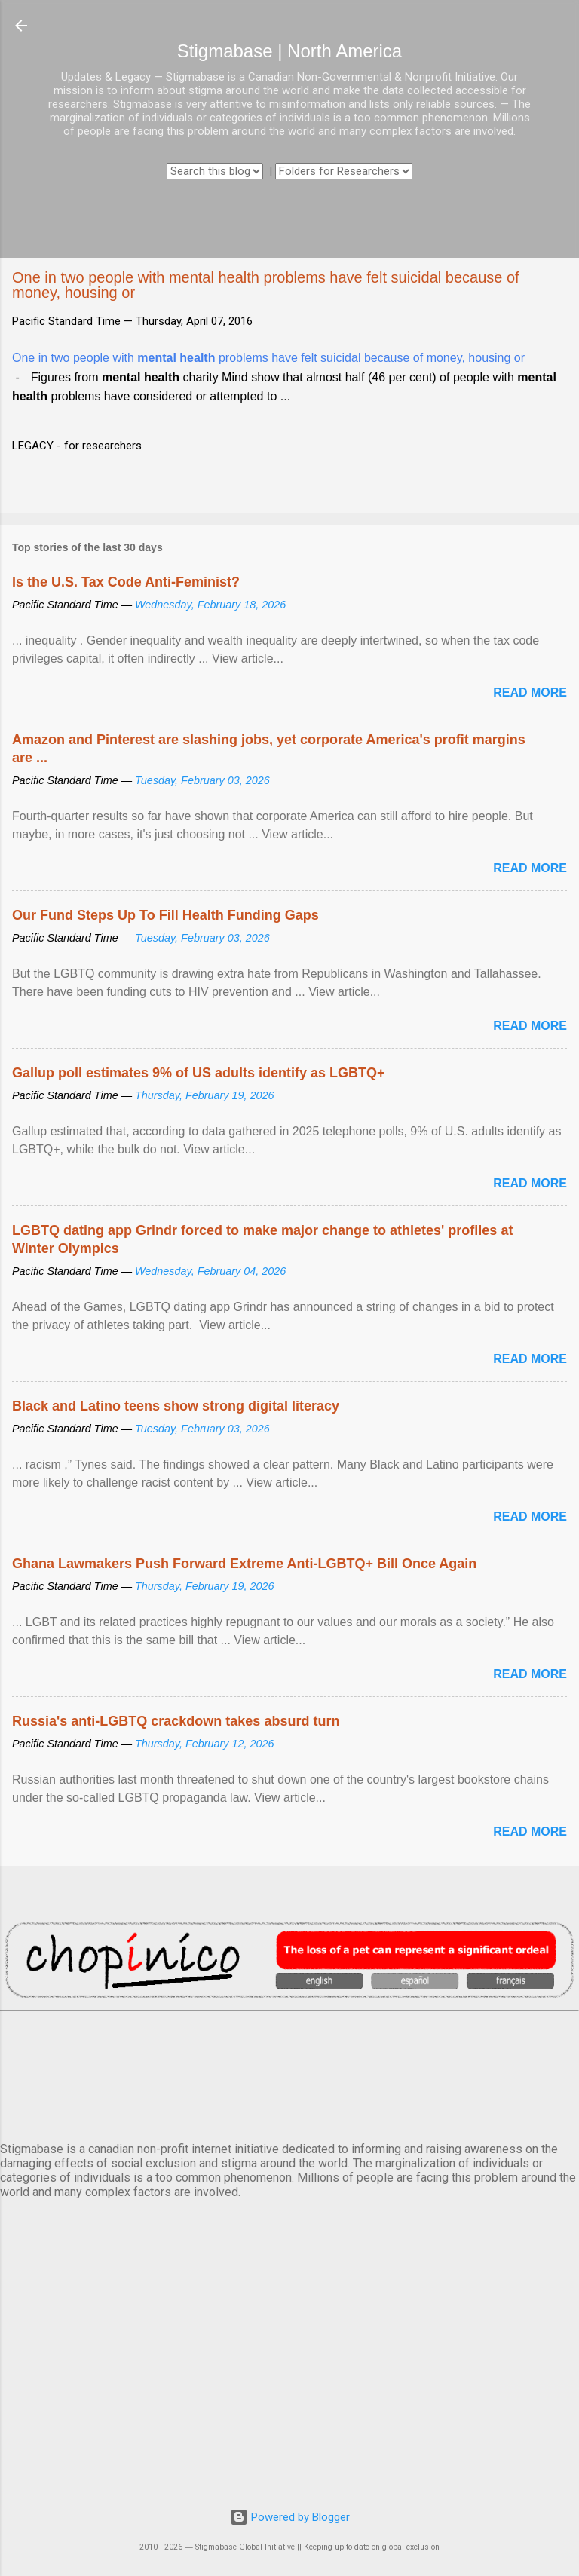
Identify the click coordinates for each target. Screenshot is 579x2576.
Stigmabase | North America (289, 51)
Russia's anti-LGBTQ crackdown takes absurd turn (175, 1721)
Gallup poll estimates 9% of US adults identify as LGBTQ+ (198, 1072)
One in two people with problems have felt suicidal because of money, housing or (268, 357)
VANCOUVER (289, 2073)
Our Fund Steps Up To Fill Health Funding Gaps (165, 915)
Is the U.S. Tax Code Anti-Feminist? (126, 582)
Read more (530, 692)
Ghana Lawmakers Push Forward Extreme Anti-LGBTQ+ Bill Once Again (244, 1563)
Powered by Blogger (290, 2517)
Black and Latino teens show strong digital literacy (175, 1406)
